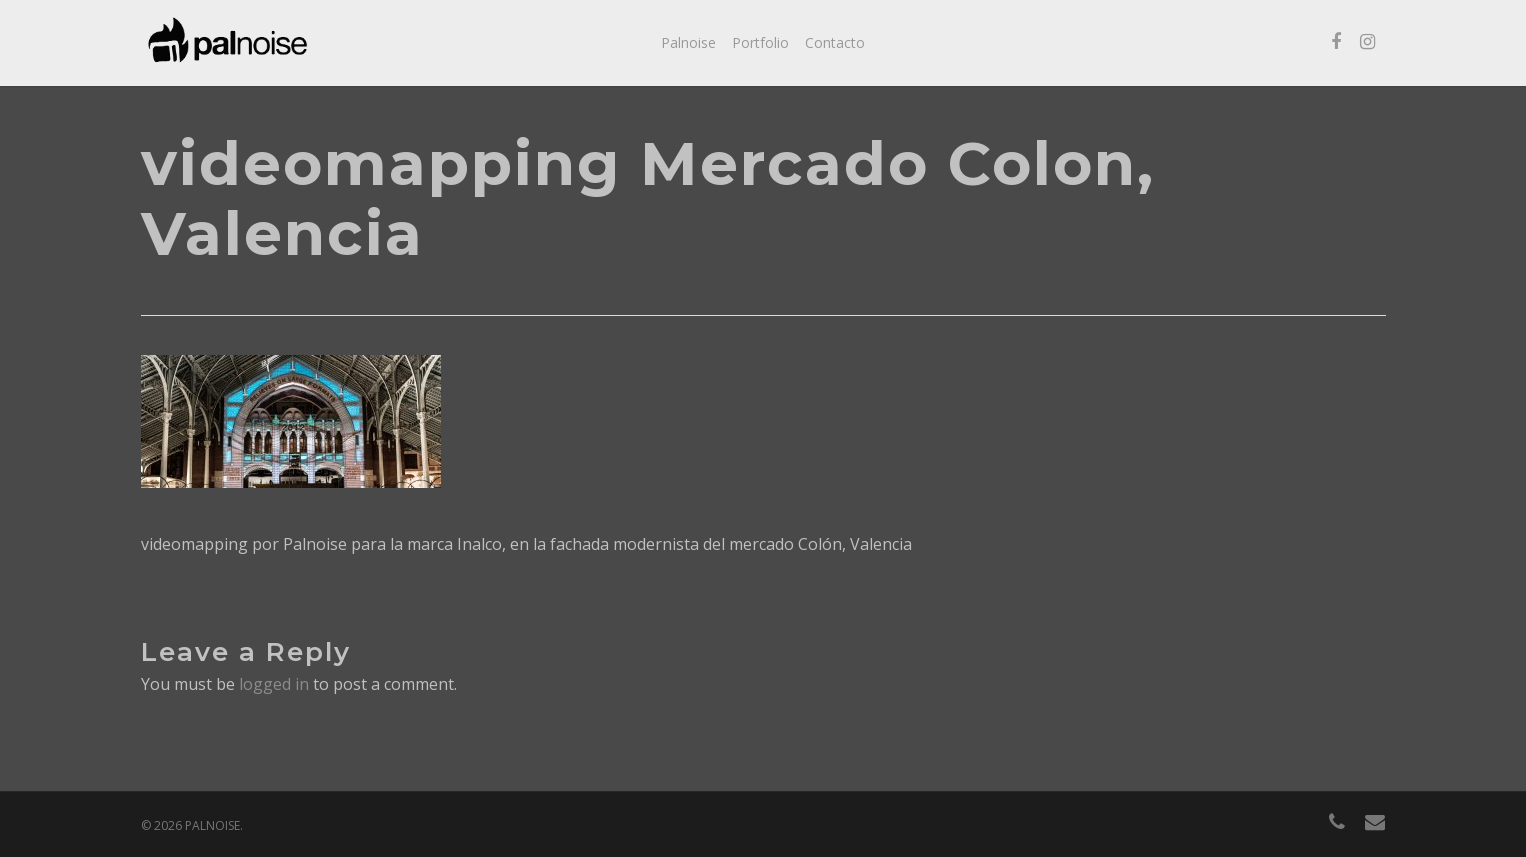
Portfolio (760, 42)
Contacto (835, 42)
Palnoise (688, 42)
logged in (274, 684)
